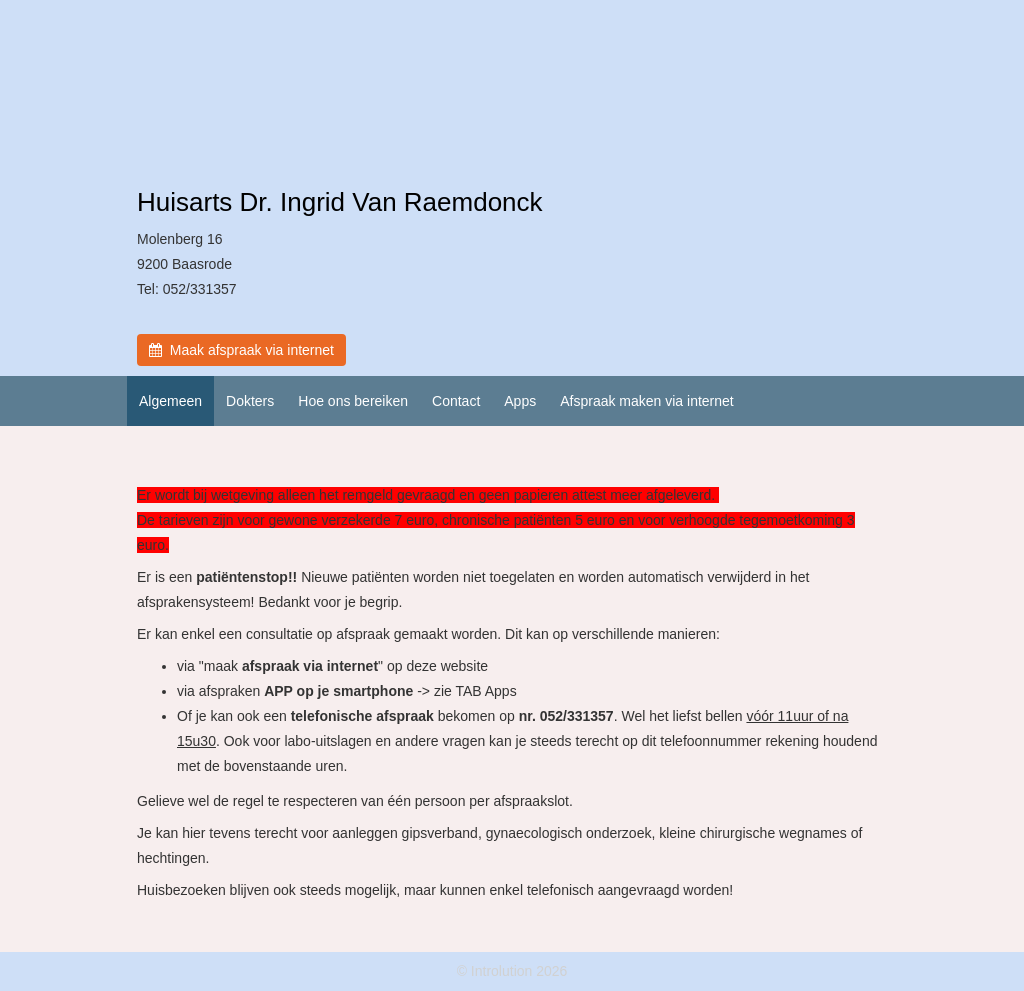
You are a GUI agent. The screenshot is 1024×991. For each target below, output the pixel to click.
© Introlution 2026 (512, 971)
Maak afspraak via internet (241, 350)
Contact (456, 401)
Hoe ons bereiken (353, 401)
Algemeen (170, 401)
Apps (520, 401)
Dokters (250, 401)
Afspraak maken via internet (647, 401)
